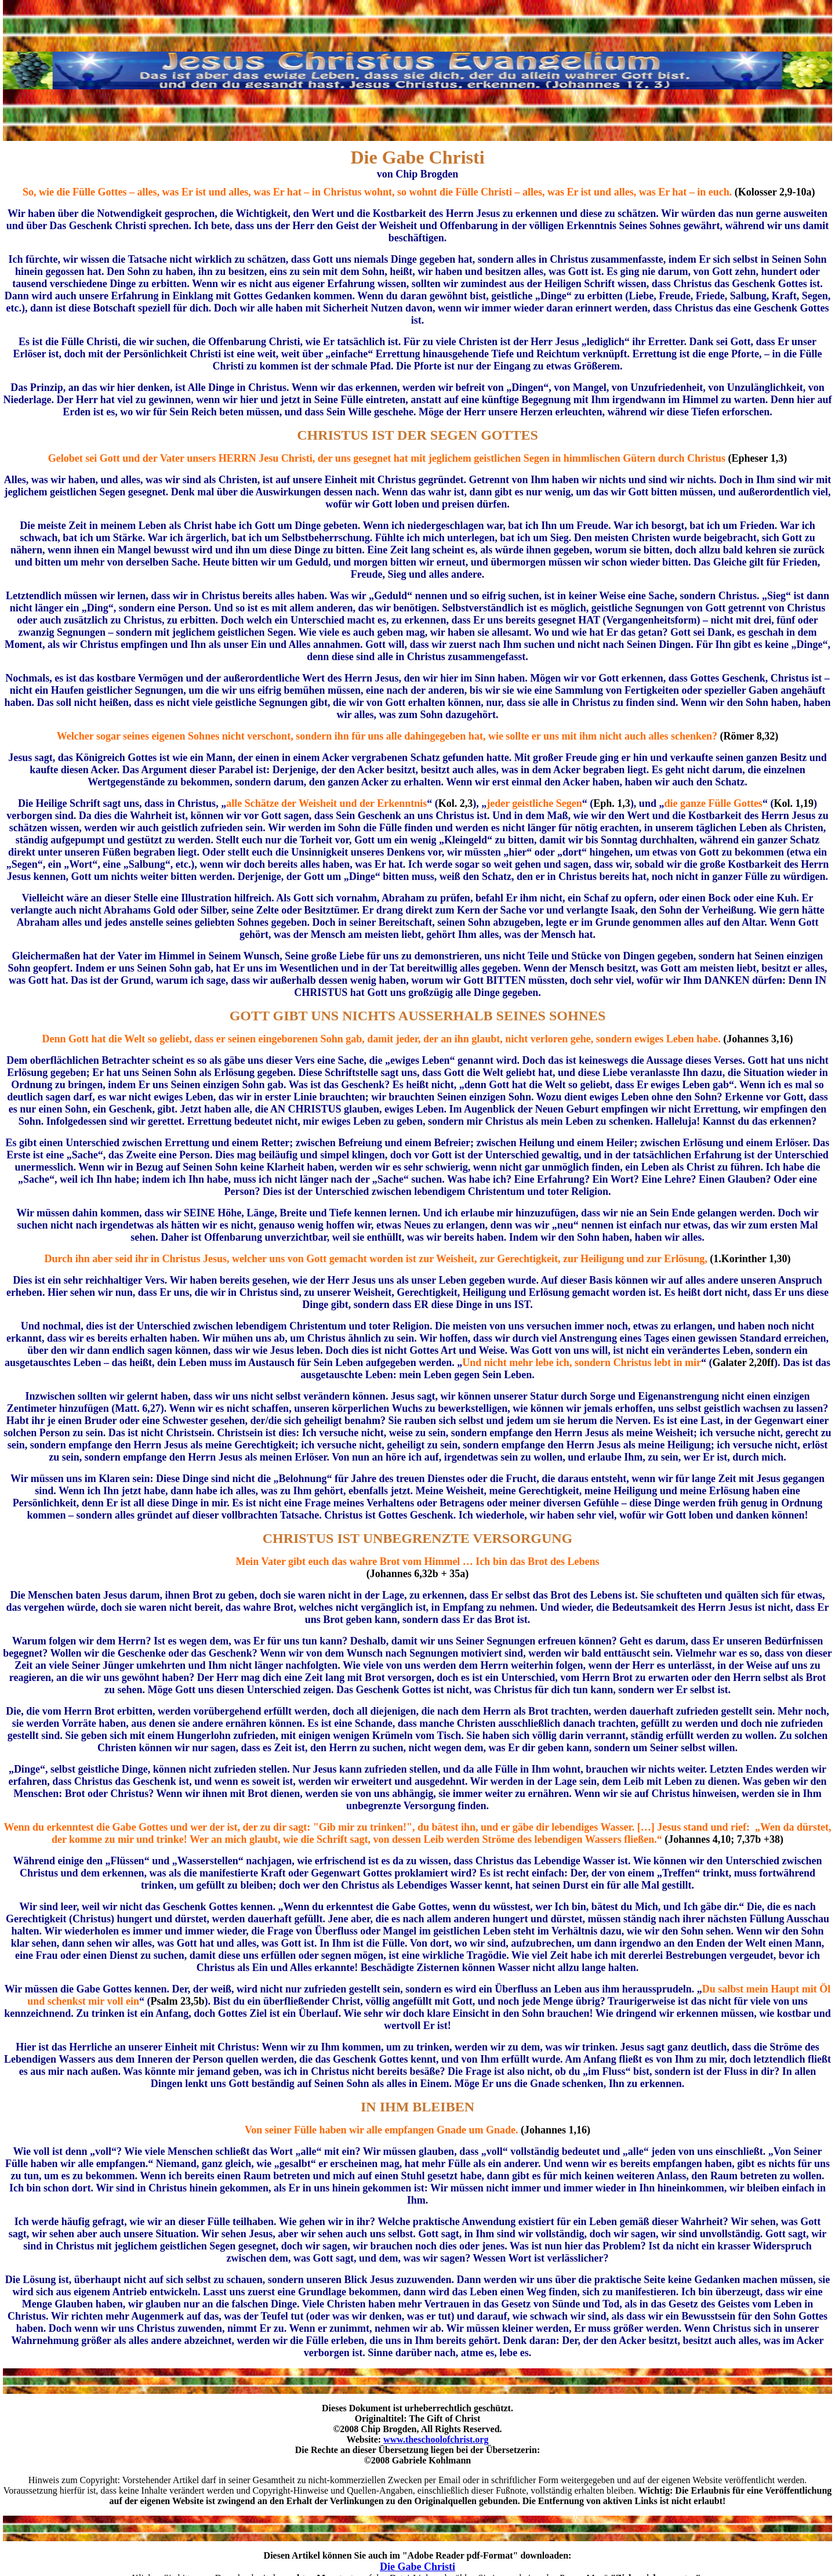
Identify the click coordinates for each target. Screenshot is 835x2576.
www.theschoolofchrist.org (435, 2439)
